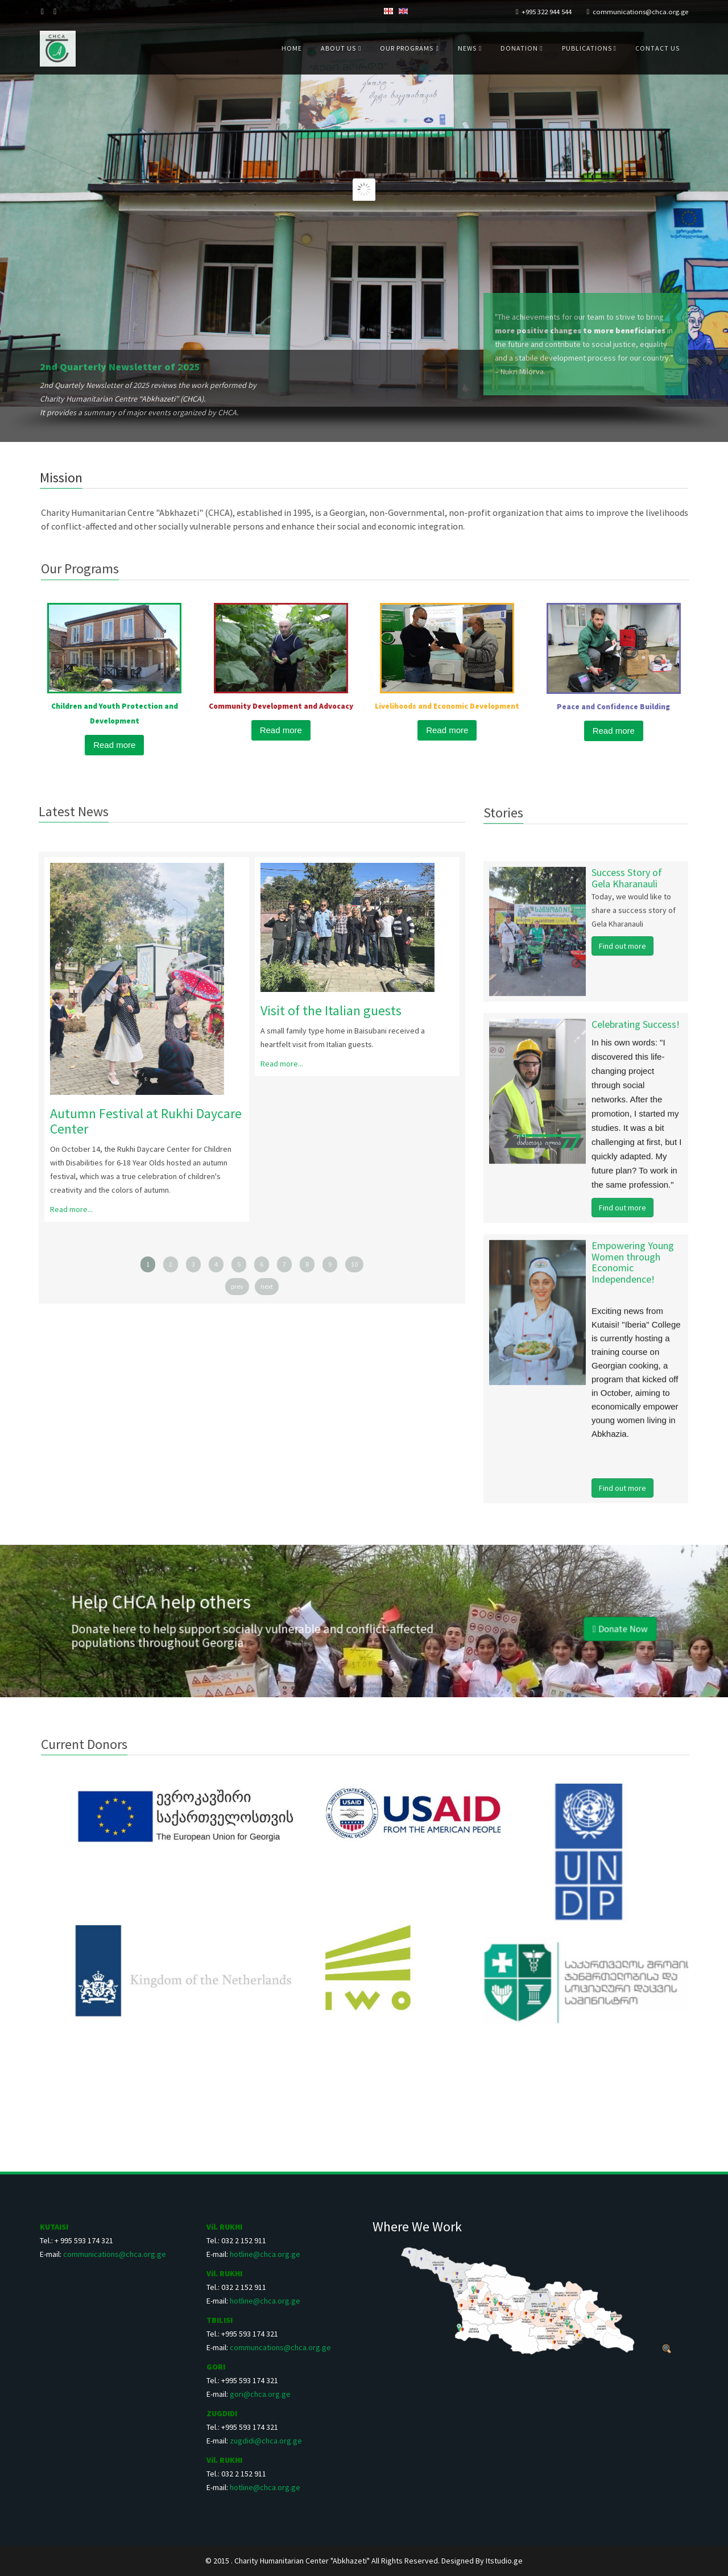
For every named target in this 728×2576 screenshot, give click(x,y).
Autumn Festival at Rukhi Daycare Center (137, 1121)
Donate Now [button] (465, 1624)
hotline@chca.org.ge (265, 2254)
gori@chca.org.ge (260, 2394)
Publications (588, 48)
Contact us (657, 48)
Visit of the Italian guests (321, 1010)
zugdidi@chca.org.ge (266, 2441)
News (467, 48)
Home (292, 48)
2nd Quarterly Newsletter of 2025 (120, 366)
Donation (520, 48)
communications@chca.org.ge (640, 11)
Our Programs (406, 48)
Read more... (62, 1209)
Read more (114, 745)
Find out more (622, 955)
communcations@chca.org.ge (280, 2347)
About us (338, 48)
